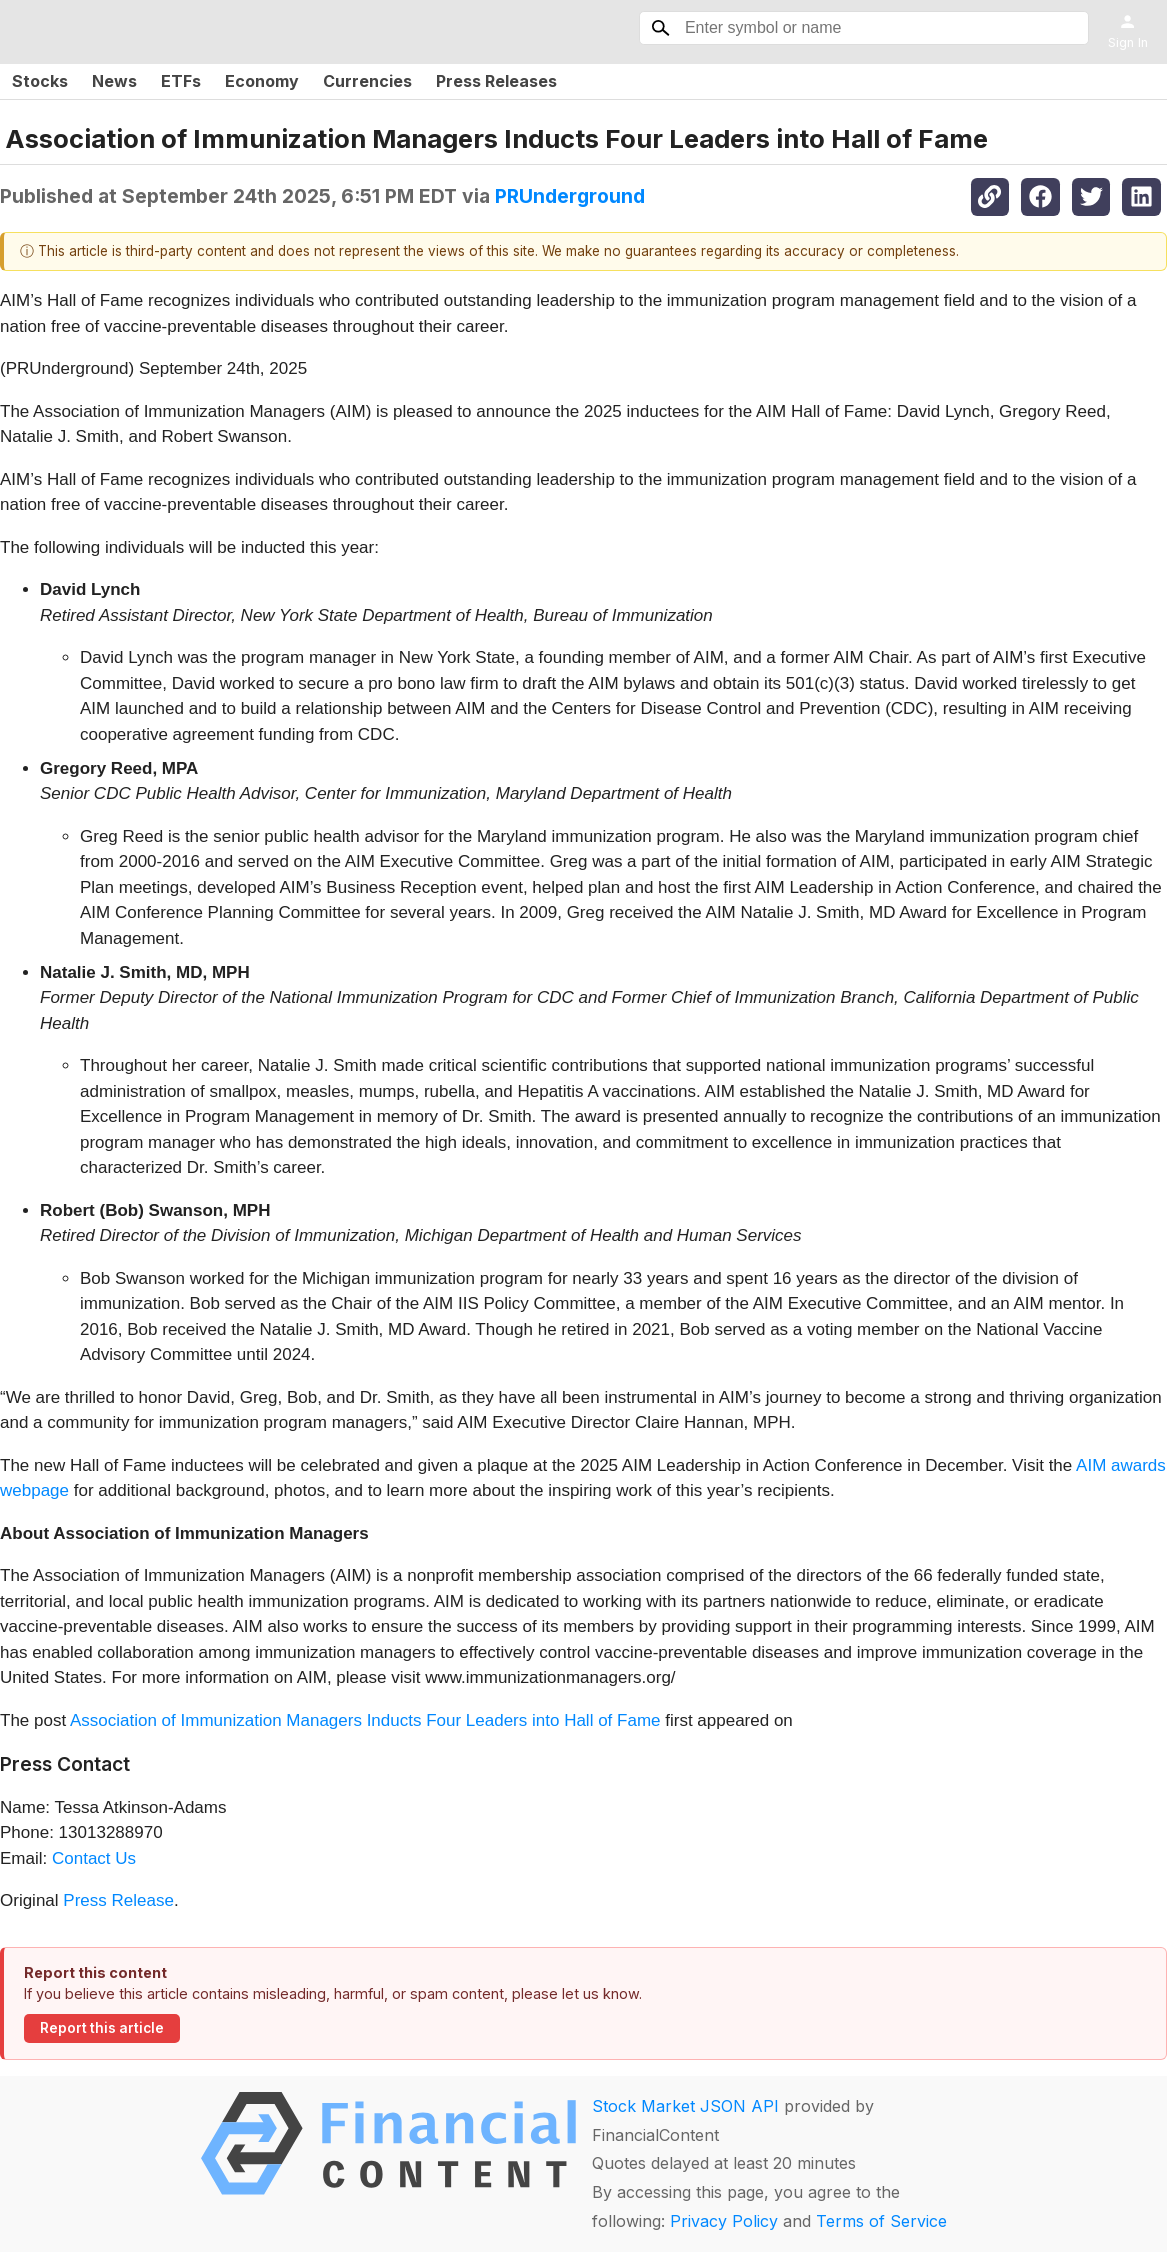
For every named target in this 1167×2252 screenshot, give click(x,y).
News (114, 81)
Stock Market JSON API (685, 2106)
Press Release (118, 1900)
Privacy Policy (724, 2221)
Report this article (102, 2028)
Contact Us (94, 1858)
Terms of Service (881, 2221)
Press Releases (496, 81)
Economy (262, 81)
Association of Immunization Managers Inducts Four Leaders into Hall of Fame (365, 1720)
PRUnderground (570, 196)
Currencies (367, 81)
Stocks (40, 81)
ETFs (181, 81)
